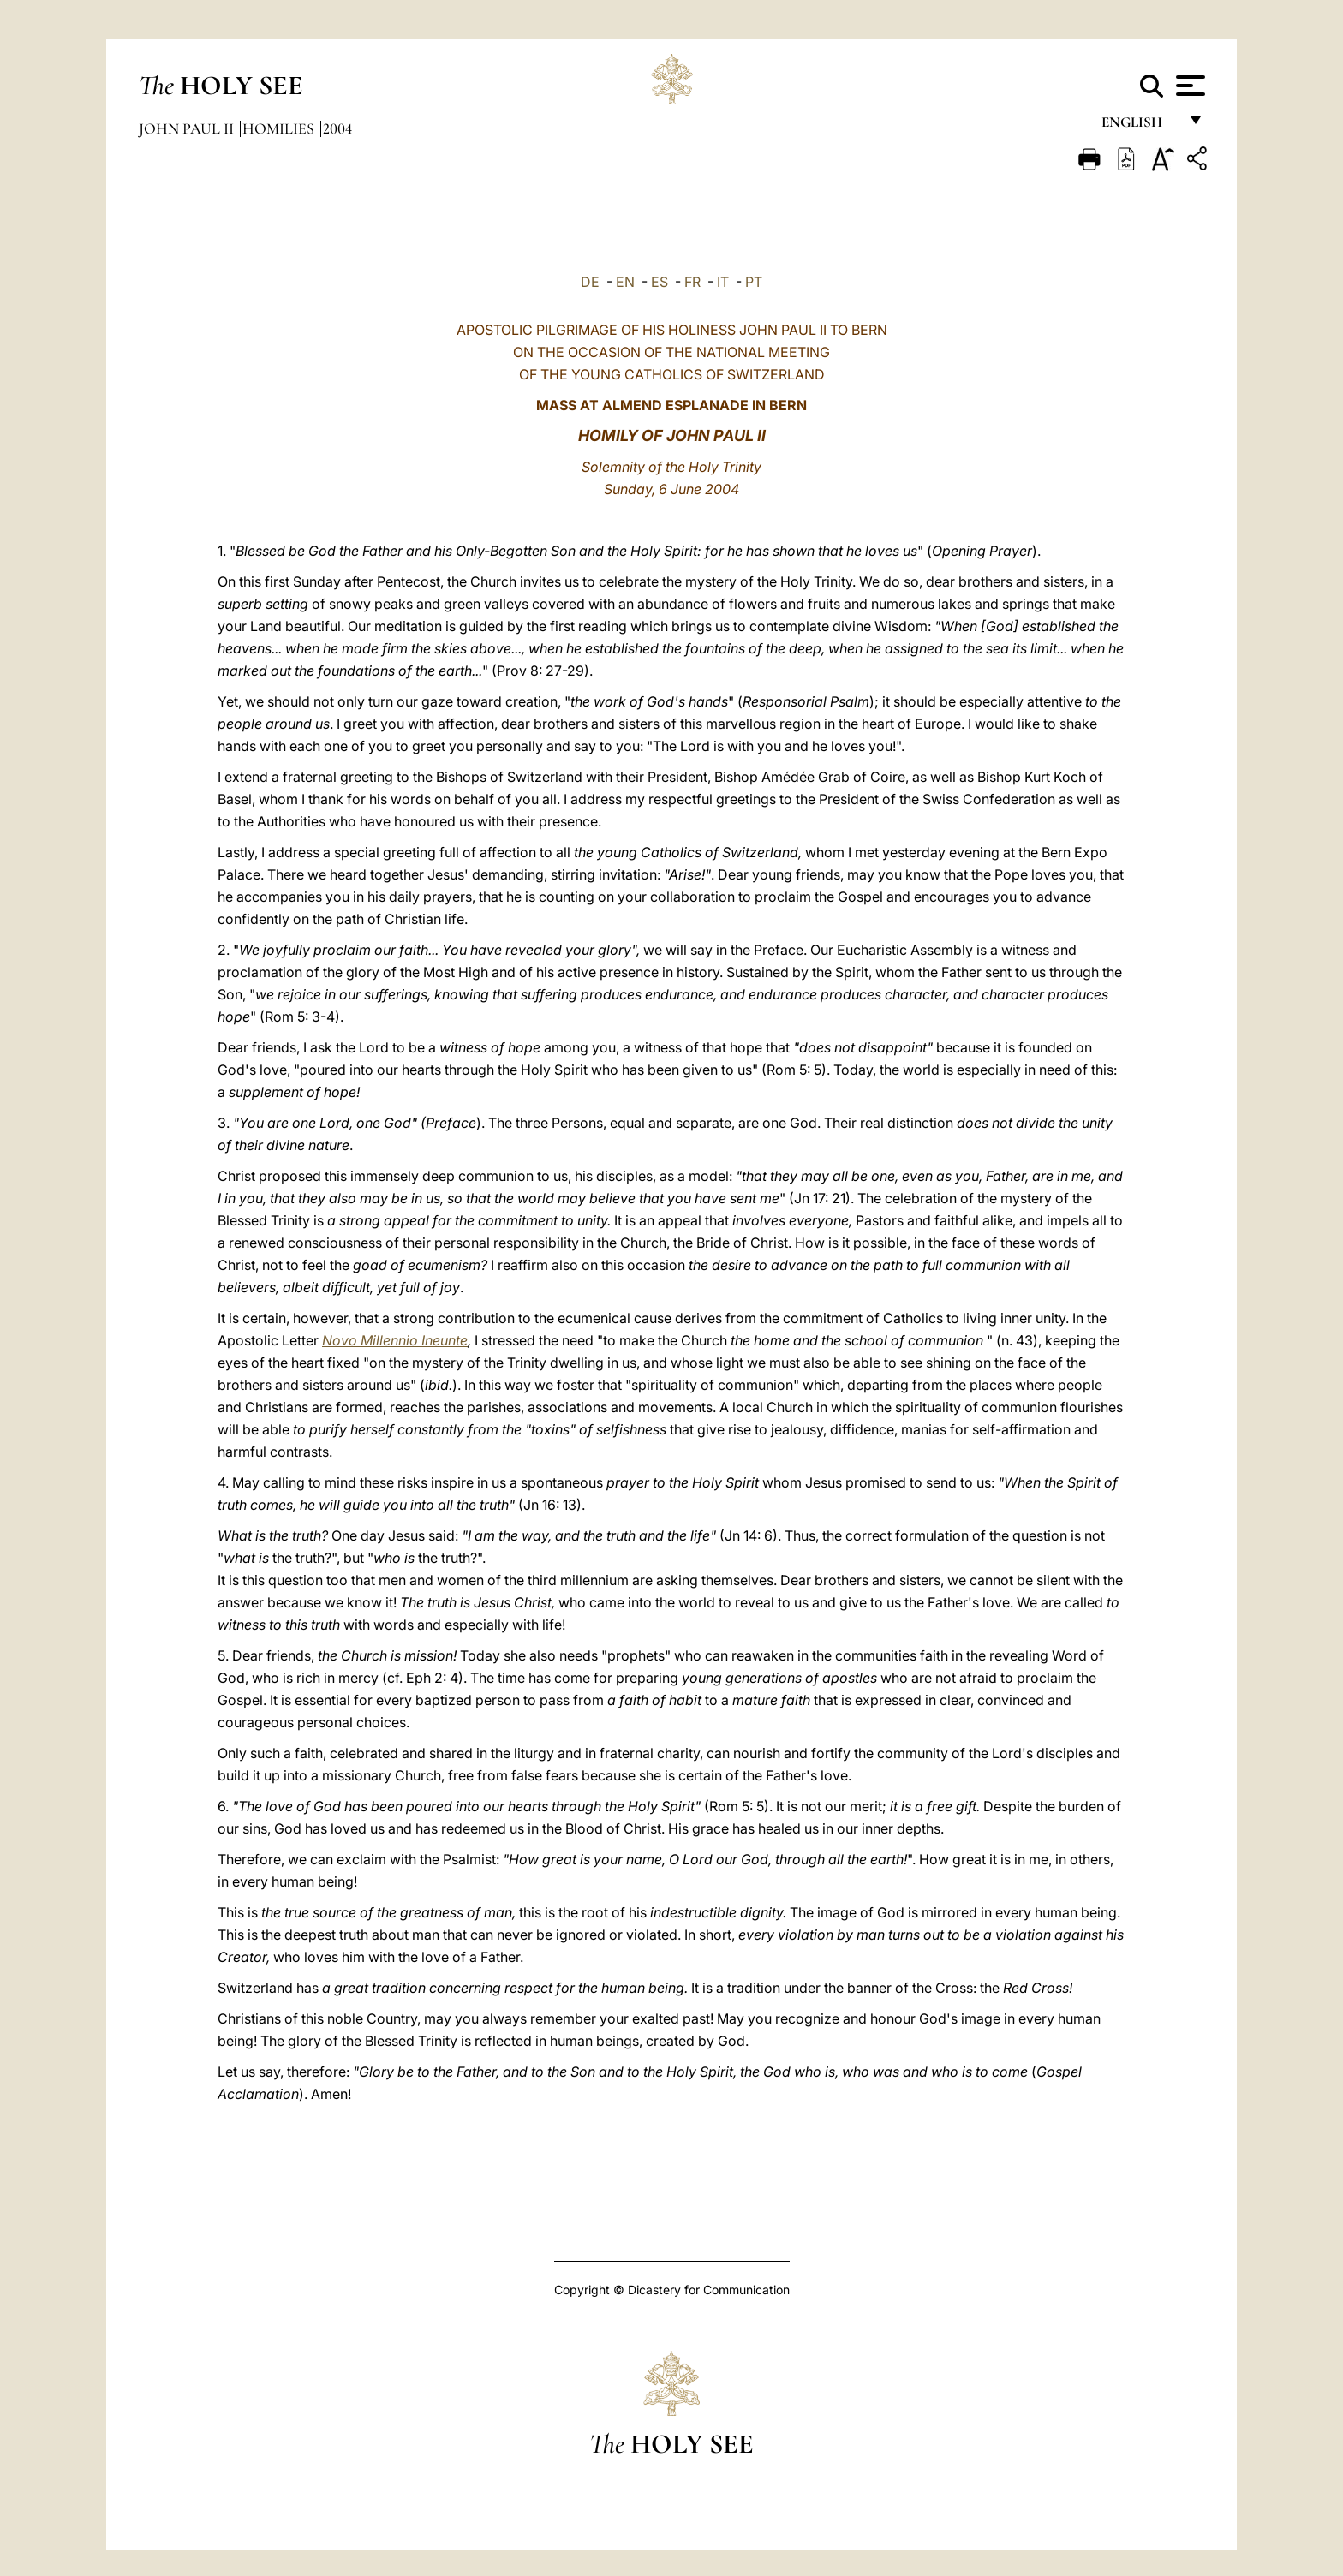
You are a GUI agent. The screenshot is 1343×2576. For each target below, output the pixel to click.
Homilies (280, 128)
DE (590, 281)
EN (625, 281)
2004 (337, 128)
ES (659, 281)
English (1139, 126)
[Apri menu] (1188, 85)
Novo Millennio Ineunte (395, 1340)
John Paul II (188, 128)
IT (723, 281)
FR (692, 281)
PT (753, 281)
